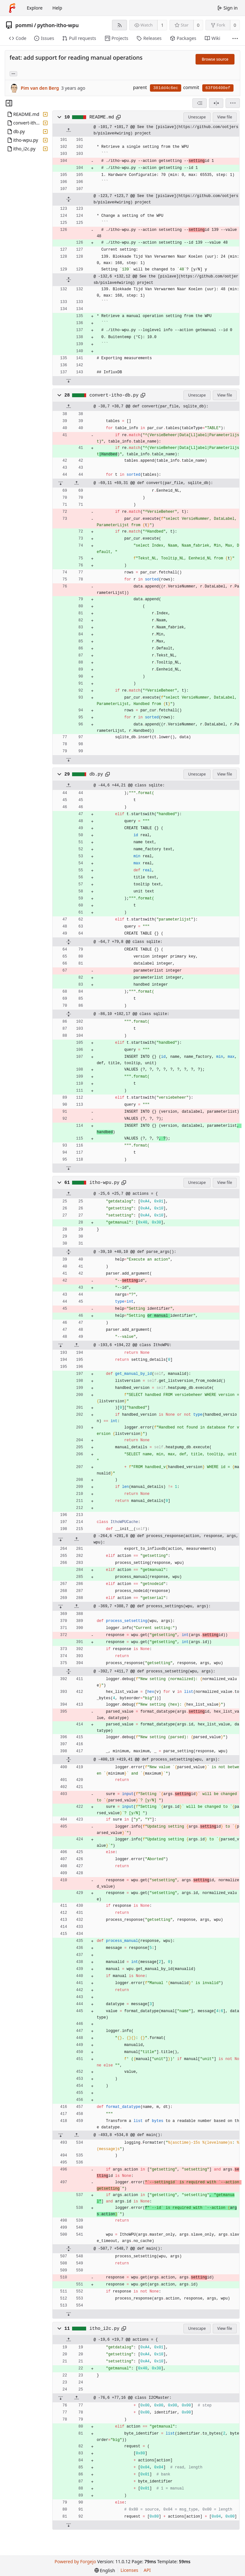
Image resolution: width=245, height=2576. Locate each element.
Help (57, 8)
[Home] (12, 8)
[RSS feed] (119, 25)
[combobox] (199, 103)
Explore (34, 8)
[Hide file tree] (9, 103)
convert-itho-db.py (113, 395)
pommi (24, 25)
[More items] (235, 38)
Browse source (215, 59)
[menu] (233, 103)
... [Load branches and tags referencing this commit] (13, 73)
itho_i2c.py (104, 2328)
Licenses (129, 2570)
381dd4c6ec (165, 88)
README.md (101, 117)
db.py (96, 774)
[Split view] (216, 103)
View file (224, 117)
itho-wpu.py (104, 1182)
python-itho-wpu (58, 25)
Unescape (197, 117)
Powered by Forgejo (75, 2561)
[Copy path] (118, 117)
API (147, 2570)
